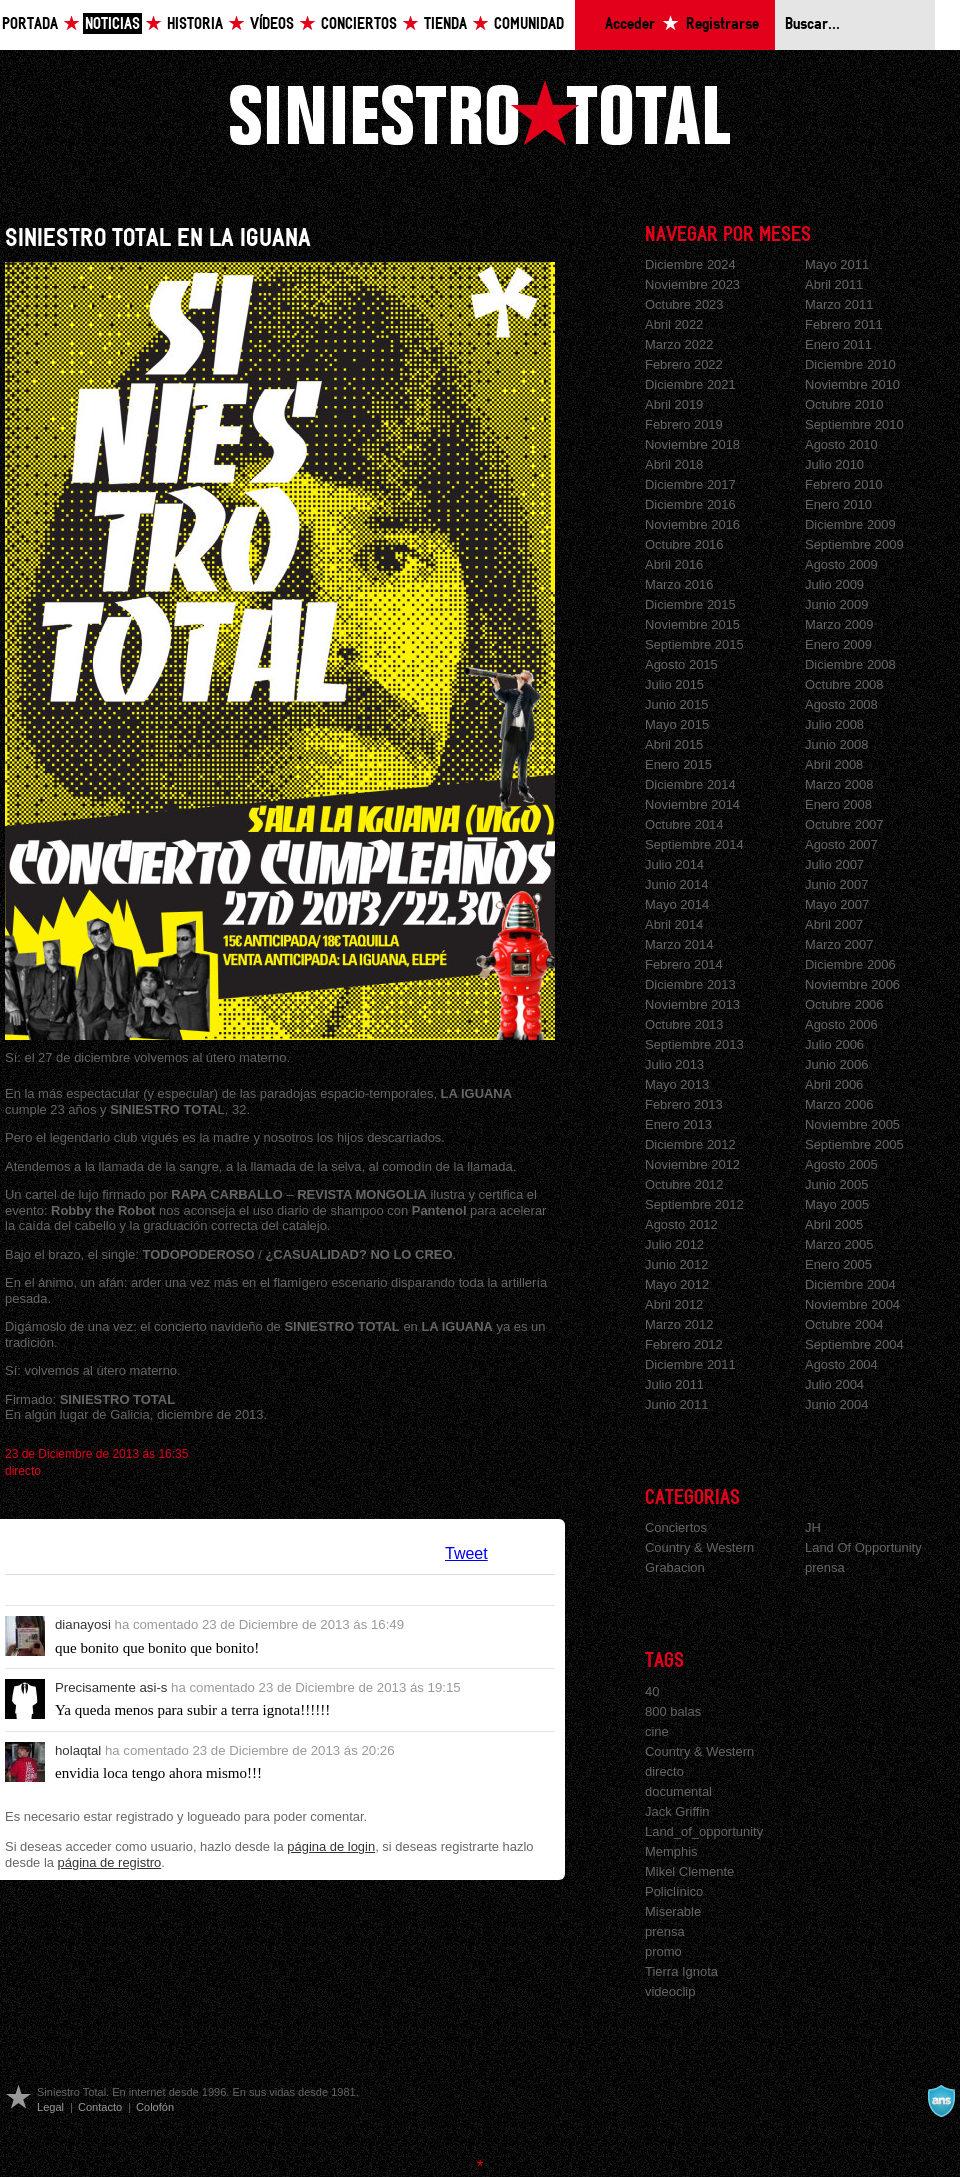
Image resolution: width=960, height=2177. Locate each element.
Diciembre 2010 (850, 364)
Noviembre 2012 (692, 1164)
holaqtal (78, 1750)
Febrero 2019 (684, 424)
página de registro (110, 1862)
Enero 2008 (838, 804)
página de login (331, 1846)
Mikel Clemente (689, 1871)
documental (678, 1791)
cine (657, 1731)
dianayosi (83, 1624)
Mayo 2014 (677, 904)
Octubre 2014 (684, 824)
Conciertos (359, 24)
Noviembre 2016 (692, 524)
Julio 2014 (674, 864)
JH (813, 1527)
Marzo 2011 (839, 304)
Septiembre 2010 (854, 424)
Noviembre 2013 (692, 1004)
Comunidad (529, 24)
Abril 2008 (834, 764)
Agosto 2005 (841, 1164)
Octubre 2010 (844, 404)
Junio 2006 (836, 1064)
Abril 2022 (674, 324)
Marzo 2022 (679, 344)
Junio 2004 (836, 1404)
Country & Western (699, 1547)
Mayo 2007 (837, 904)
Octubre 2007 (844, 824)
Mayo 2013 (677, 1084)
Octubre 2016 (684, 544)
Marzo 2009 (839, 624)
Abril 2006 (834, 1084)
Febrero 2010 (844, 484)
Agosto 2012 (681, 1224)
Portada (30, 24)
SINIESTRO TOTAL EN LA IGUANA (158, 238)
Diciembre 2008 (850, 664)
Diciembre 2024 (690, 264)
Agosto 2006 (841, 1024)
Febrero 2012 (684, 1344)
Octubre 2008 (844, 684)
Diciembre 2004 (850, 1284)
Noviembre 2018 (692, 444)
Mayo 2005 (837, 1204)
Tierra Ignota (681, 1971)
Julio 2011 (674, 1384)
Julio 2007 (834, 864)
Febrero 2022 (684, 364)
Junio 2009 (836, 604)
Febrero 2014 (684, 964)
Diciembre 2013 (690, 984)
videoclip (670, 1991)
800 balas (673, 1711)
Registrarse (722, 24)
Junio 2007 (836, 884)
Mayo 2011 (837, 264)
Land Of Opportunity (863, 1547)
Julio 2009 (834, 584)
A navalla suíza (941, 2101)
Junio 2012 (676, 1264)
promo (663, 1951)
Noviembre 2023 (692, 284)
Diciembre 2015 (690, 604)
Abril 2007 (834, 924)
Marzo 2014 (679, 944)
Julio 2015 (674, 684)
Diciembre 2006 (850, 964)
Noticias (112, 24)
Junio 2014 (676, 884)
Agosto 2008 (841, 704)
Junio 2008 (836, 744)
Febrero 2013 (684, 1104)
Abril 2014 (674, 924)
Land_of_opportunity (704, 1831)
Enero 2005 (838, 1264)
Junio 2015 (676, 704)
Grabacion (675, 1567)
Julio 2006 (834, 1044)
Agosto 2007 (841, 844)
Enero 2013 (678, 1124)
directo (23, 1471)
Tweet (466, 1553)
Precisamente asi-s (111, 1687)
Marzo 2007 (839, 944)
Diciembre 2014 (690, 784)
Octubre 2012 (684, 1184)
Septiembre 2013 (694, 1044)
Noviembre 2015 (692, 624)
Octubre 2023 (684, 304)
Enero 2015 (678, 764)
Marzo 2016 (679, 584)
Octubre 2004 (844, 1324)
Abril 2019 (674, 404)
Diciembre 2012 (690, 1144)
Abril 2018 (674, 464)
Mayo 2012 (677, 1284)
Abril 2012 (674, 1304)
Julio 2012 (674, 1244)
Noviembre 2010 (852, 384)
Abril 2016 (674, 564)
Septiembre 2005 (854, 1144)
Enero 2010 (838, 504)
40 (652, 1691)
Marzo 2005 (839, 1244)
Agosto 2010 (841, 444)
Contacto (100, 2107)
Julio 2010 (834, 464)
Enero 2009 (838, 644)
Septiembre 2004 (854, 1344)
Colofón (155, 2107)
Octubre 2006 (844, 1004)
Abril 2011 (834, 284)
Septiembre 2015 (694, 644)
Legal (50, 2107)
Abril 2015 (674, 744)
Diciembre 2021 (690, 384)
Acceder (630, 24)
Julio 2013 (674, 1064)
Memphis (671, 1851)
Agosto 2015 (681, 664)
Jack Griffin (677, 1811)
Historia (195, 24)
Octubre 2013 (684, 1024)
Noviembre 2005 (852, 1124)
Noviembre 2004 (852, 1304)
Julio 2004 (834, 1384)
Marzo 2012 (679, 1324)
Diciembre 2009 (850, 524)
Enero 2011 (838, 344)
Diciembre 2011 (690, 1364)
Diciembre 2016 (690, 504)
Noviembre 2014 (692, 804)
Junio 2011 (676, 1404)
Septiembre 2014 (694, 844)
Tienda (445, 24)
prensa (825, 1567)
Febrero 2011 (844, 324)
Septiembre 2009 (854, 544)
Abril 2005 (834, 1224)
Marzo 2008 (839, 784)
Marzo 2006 (839, 1104)
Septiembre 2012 (694, 1204)
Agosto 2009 (841, 564)
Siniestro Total (480, 112)
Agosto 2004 (841, 1364)
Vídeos (272, 24)
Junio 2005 (836, 1184)
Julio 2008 (834, 724)
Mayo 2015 (677, 724)
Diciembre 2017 (690, 484)
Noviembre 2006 (852, 984)
